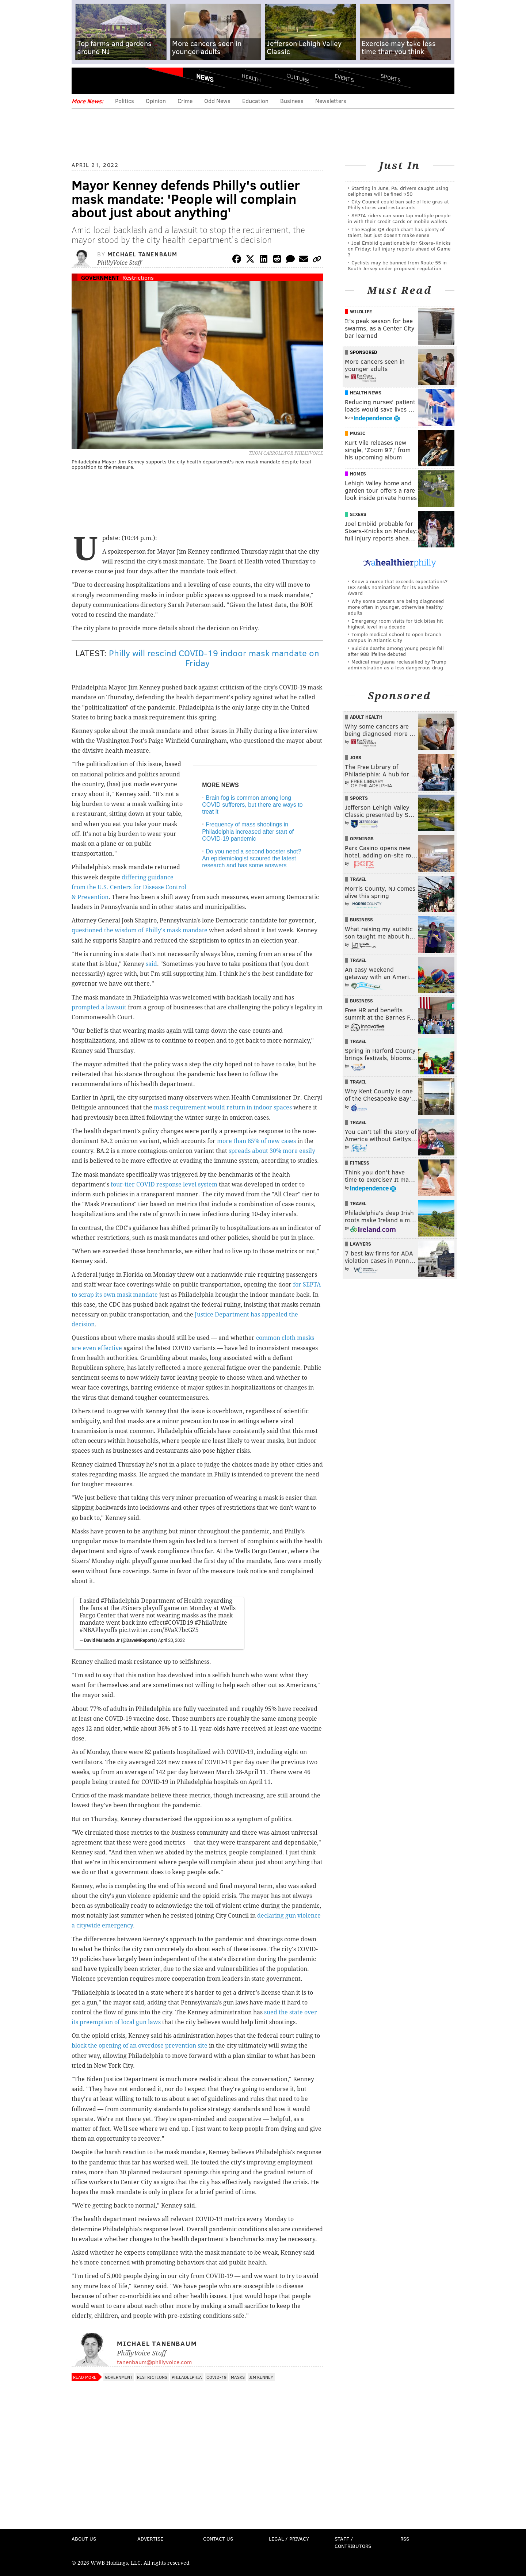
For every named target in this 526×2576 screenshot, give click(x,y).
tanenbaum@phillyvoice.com (154, 2362)
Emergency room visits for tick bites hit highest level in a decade (395, 623)
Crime (185, 100)
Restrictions (138, 277)
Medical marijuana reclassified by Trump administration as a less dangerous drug (397, 664)
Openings (362, 838)
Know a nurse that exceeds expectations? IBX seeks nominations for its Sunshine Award (397, 587)
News (205, 77)
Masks (238, 2377)
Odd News (217, 100)
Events (344, 78)
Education (255, 100)
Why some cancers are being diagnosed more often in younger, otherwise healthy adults (396, 606)
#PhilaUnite (211, 1622)
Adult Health (366, 717)
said (151, 963)
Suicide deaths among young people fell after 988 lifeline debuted (396, 651)
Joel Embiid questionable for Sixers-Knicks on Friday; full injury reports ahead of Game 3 (399, 248)
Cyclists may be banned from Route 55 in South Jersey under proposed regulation (397, 265)
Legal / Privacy (289, 2538)
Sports (391, 78)
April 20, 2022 (171, 1640)
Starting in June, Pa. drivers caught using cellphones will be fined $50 (398, 190)
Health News (365, 392)
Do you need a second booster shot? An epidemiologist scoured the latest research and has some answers (251, 858)
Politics (124, 100)
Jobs (355, 757)
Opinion (156, 100)
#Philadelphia (120, 1600)
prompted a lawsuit (99, 1007)
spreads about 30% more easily (272, 1150)
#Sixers (131, 1608)
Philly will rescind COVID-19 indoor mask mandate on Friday (214, 657)
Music (357, 433)
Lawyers (360, 1244)
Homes (358, 473)
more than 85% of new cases (256, 1141)
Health (251, 78)
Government (100, 277)
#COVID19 (179, 1622)
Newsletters (330, 100)
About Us (84, 2538)
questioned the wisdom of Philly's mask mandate (139, 930)
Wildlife (361, 311)
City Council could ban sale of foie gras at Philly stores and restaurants (398, 204)
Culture (297, 77)
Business (292, 100)
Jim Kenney (261, 2377)
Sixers (358, 514)
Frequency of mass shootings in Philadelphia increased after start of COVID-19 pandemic (248, 831)
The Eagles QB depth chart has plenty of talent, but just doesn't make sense (396, 232)
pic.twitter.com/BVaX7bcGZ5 (159, 1630)
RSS (404, 2538)
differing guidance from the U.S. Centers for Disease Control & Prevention (129, 887)
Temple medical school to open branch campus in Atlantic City (394, 637)
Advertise (150, 2538)
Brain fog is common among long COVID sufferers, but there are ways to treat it (252, 805)
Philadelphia (187, 2377)
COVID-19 (216, 2377)
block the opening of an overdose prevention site (139, 2045)
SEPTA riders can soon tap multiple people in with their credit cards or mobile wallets (399, 218)
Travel (358, 879)
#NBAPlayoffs (98, 1630)
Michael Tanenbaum (142, 254)
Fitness (359, 1162)
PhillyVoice (122, 80)
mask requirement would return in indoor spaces (223, 1107)
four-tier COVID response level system (164, 1184)
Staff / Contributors (353, 2542)
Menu (83, 80)
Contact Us (218, 2538)
